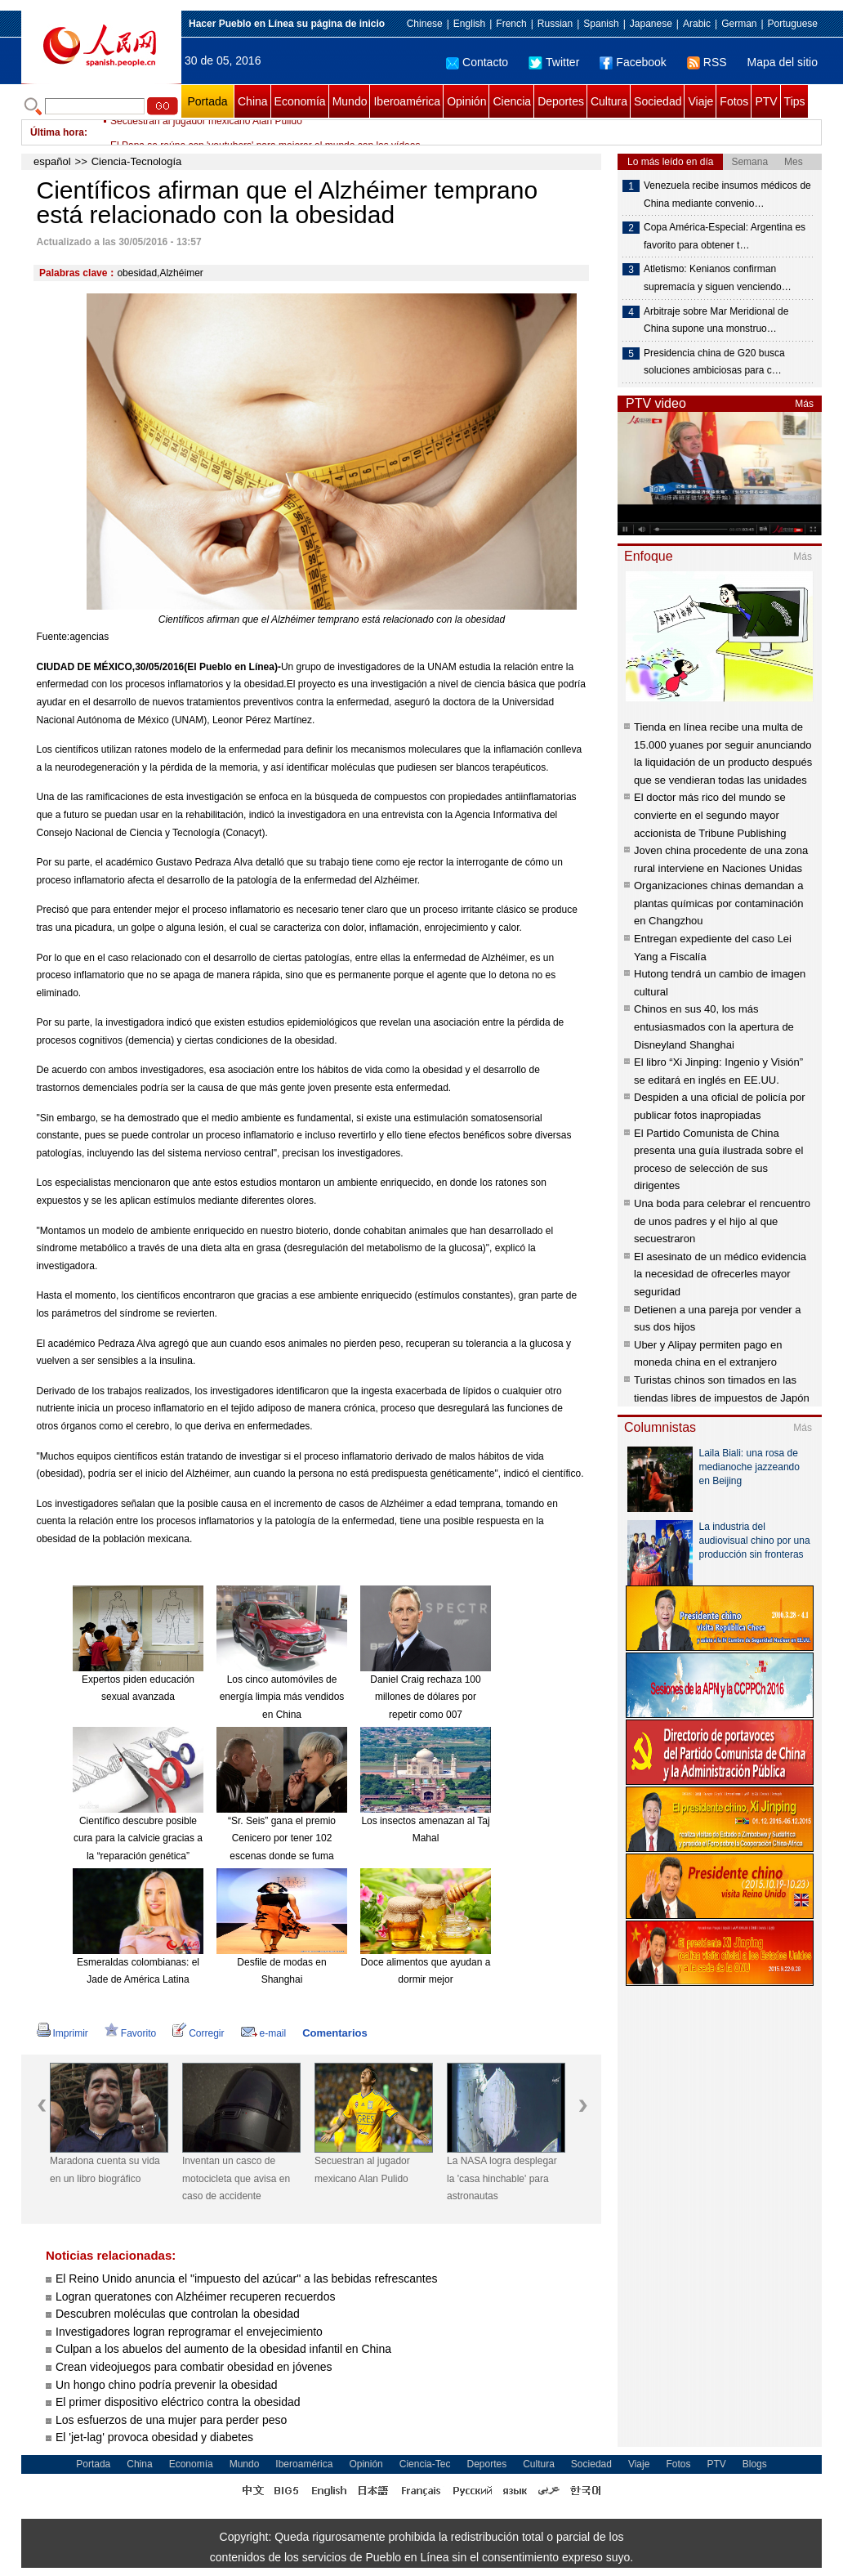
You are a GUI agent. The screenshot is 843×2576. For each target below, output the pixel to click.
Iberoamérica (406, 101)
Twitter (554, 62)
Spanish (600, 23)
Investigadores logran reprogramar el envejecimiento (189, 2331)
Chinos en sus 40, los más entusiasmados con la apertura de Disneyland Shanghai (714, 1026)
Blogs (755, 2464)
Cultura (609, 101)
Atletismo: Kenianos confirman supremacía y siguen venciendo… (718, 278)
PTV (766, 101)
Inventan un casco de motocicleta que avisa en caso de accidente (236, 2178)
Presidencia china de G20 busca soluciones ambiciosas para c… (714, 362)
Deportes (560, 101)
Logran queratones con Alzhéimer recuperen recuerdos (195, 2296)
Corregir (198, 2033)
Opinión (466, 101)
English (469, 23)
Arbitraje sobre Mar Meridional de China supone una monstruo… (716, 320)
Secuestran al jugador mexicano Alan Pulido (206, 132)
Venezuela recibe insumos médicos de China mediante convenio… (727, 194)
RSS (707, 62)
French (511, 23)
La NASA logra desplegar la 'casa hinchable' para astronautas (502, 2178)
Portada (207, 101)
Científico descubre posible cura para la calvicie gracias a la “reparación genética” (138, 1838)
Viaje (700, 101)
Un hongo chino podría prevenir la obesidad (167, 2384)
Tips (794, 101)
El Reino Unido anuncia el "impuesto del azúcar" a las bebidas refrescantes (247, 2278)
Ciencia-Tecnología (136, 161)
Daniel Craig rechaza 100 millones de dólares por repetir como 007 (425, 1697)
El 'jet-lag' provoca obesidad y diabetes (154, 2437)
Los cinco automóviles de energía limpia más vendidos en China (282, 1697)
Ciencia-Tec (425, 2464)
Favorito (130, 2033)
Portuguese (793, 23)
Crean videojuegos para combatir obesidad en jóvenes (194, 2366)
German (738, 23)
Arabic (697, 23)
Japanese (651, 23)
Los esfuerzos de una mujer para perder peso (171, 2419)
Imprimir (62, 2033)
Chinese (425, 23)
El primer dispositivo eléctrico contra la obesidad (178, 2401)
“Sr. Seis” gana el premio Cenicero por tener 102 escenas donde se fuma (282, 1838)
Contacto (477, 62)
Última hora (57, 132)
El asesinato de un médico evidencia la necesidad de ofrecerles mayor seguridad (720, 1274)
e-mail (264, 2033)
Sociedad (657, 101)
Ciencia (512, 101)
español (52, 161)
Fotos (734, 101)
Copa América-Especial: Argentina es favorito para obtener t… (724, 236)
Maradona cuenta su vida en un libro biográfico (105, 2170)
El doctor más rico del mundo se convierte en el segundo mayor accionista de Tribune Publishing (710, 815)
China (253, 101)
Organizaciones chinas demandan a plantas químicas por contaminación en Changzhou (718, 903)
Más (804, 403)
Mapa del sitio (782, 62)
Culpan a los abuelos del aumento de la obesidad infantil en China (223, 2348)
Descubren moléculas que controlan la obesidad (178, 2313)
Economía (300, 101)
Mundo (350, 101)
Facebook (633, 62)
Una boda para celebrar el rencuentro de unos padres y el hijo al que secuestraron (722, 1221)
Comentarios (334, 2033)
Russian (555, 23)
